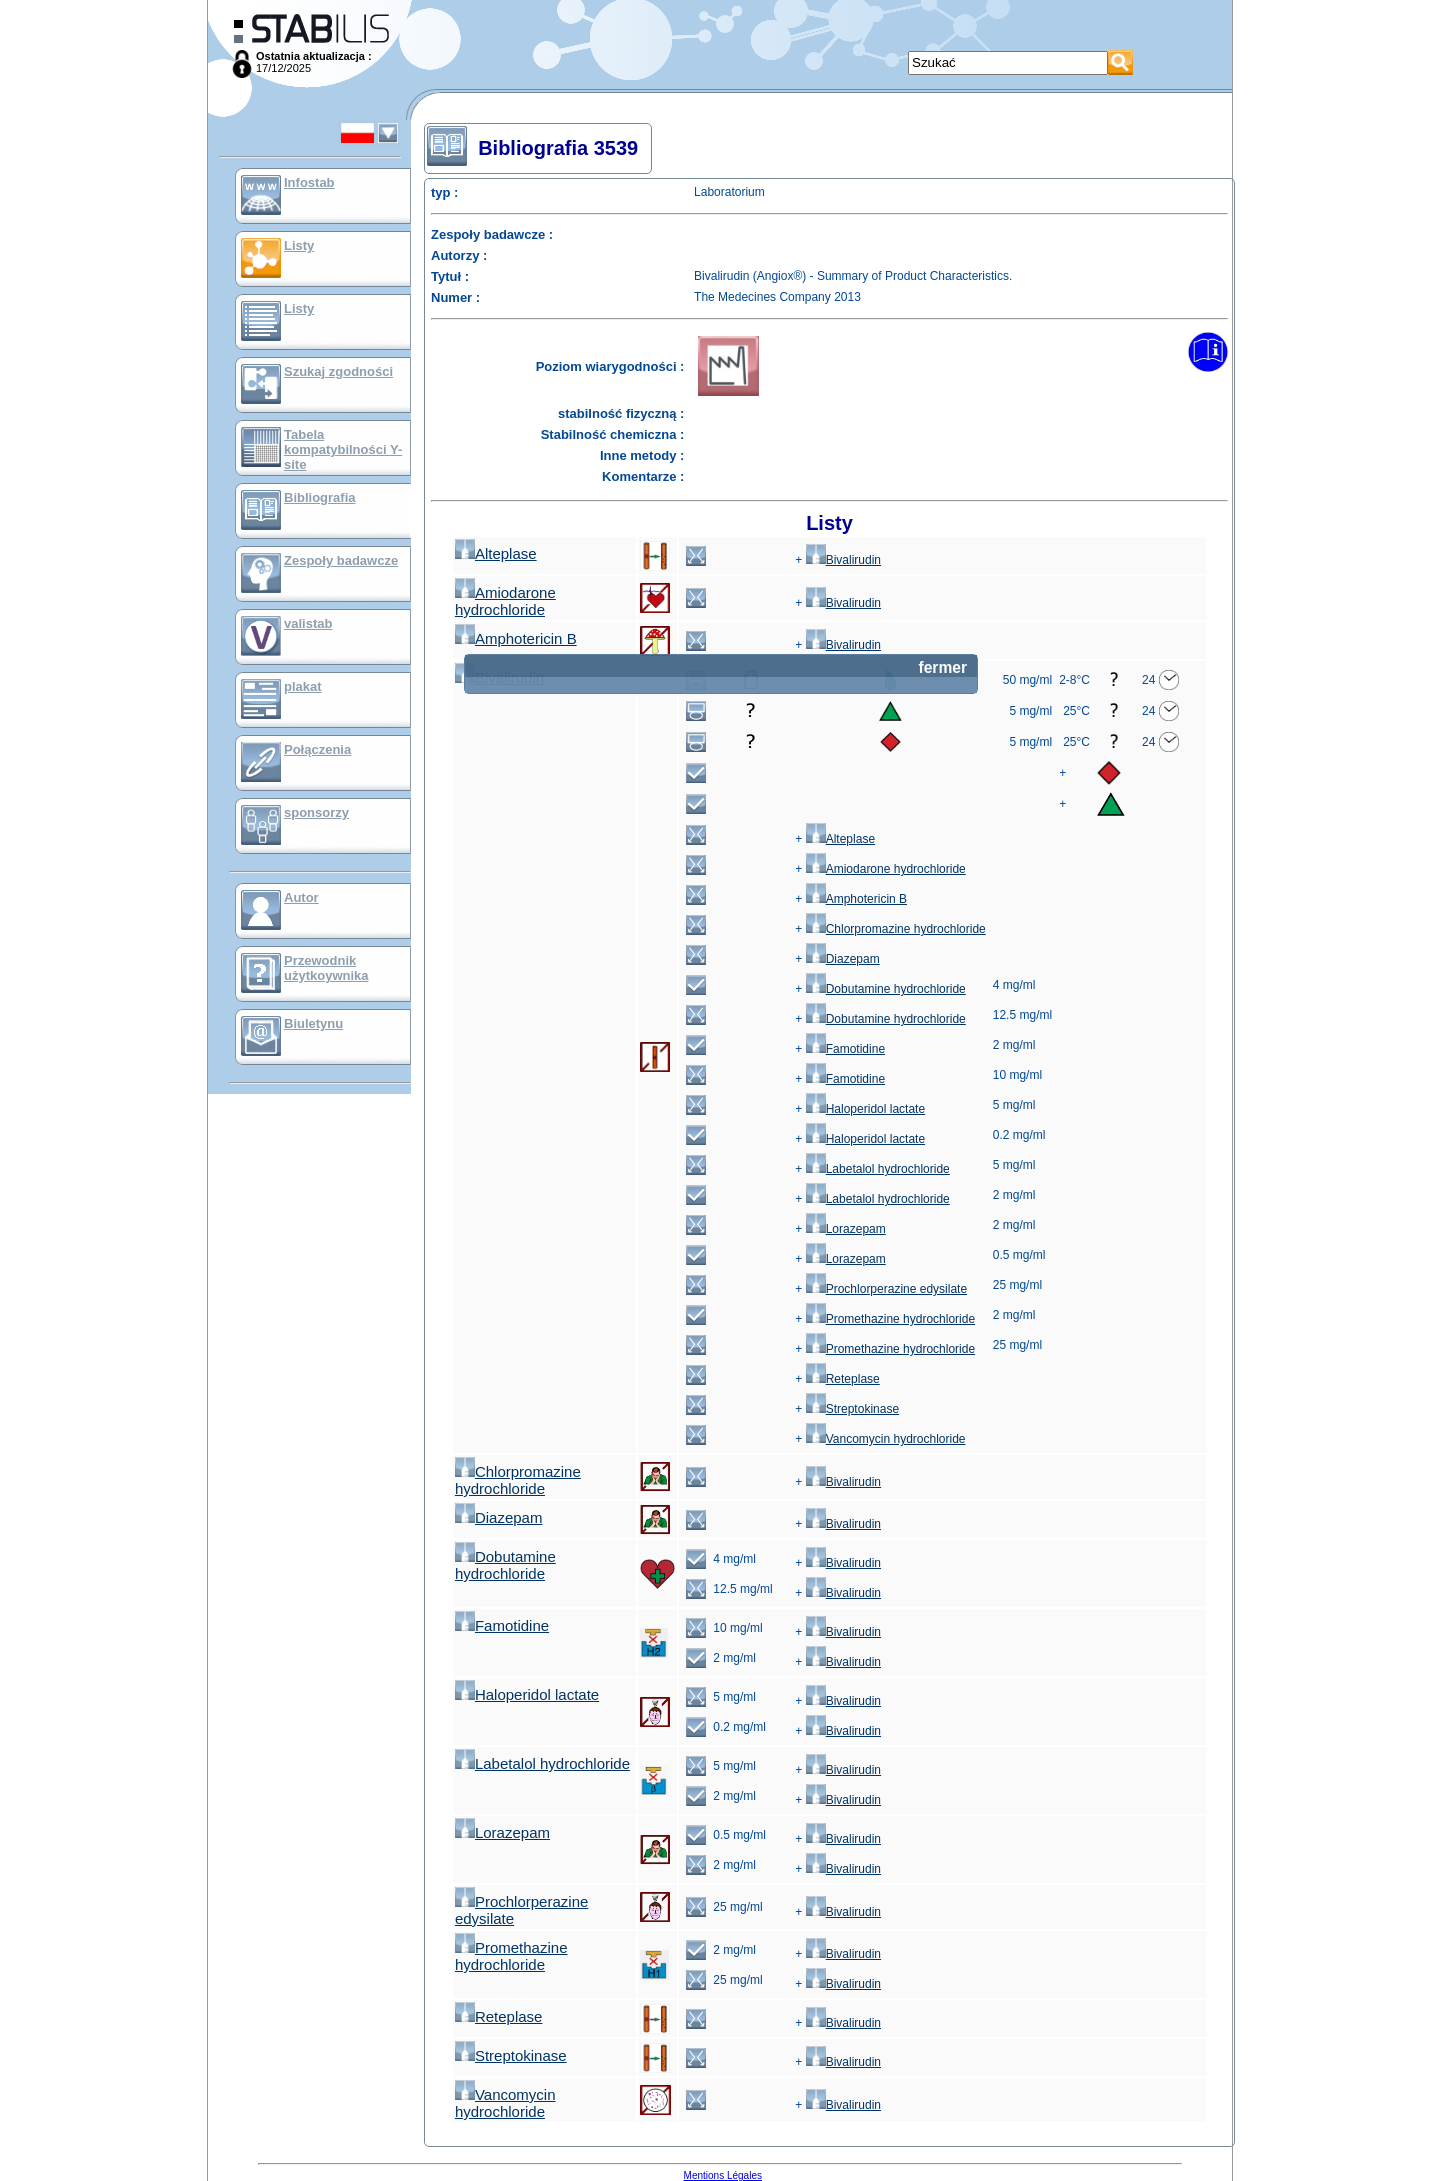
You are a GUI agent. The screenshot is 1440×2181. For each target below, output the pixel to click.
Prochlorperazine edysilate (886, 1289)
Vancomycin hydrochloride (886, 1439)
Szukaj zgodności (338, 371)
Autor (301, 897)
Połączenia (317, 749)
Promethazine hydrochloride (890, 1319)
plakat (303, 686)
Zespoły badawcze (341, 560)
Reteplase (843, 1379)
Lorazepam (846, 1229)
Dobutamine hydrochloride (886, 989)
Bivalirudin (843, 560)
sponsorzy (316, 812)
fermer (942, 667)
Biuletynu (313, 1023)
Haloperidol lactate (865, 1109)
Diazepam (843, 959)
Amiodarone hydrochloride (505, 601)
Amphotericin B (516, 638)
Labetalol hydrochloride (878, 1169)
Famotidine (845, 1049)
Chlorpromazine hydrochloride (896, 929)
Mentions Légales (723, 2175)
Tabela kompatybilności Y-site (343, 449)
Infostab (309, 182)
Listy (299, 245)
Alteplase (496, 553)
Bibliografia (320, 497)
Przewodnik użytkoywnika (326, 968)
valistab (308, 623)
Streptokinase (852, 1409)
